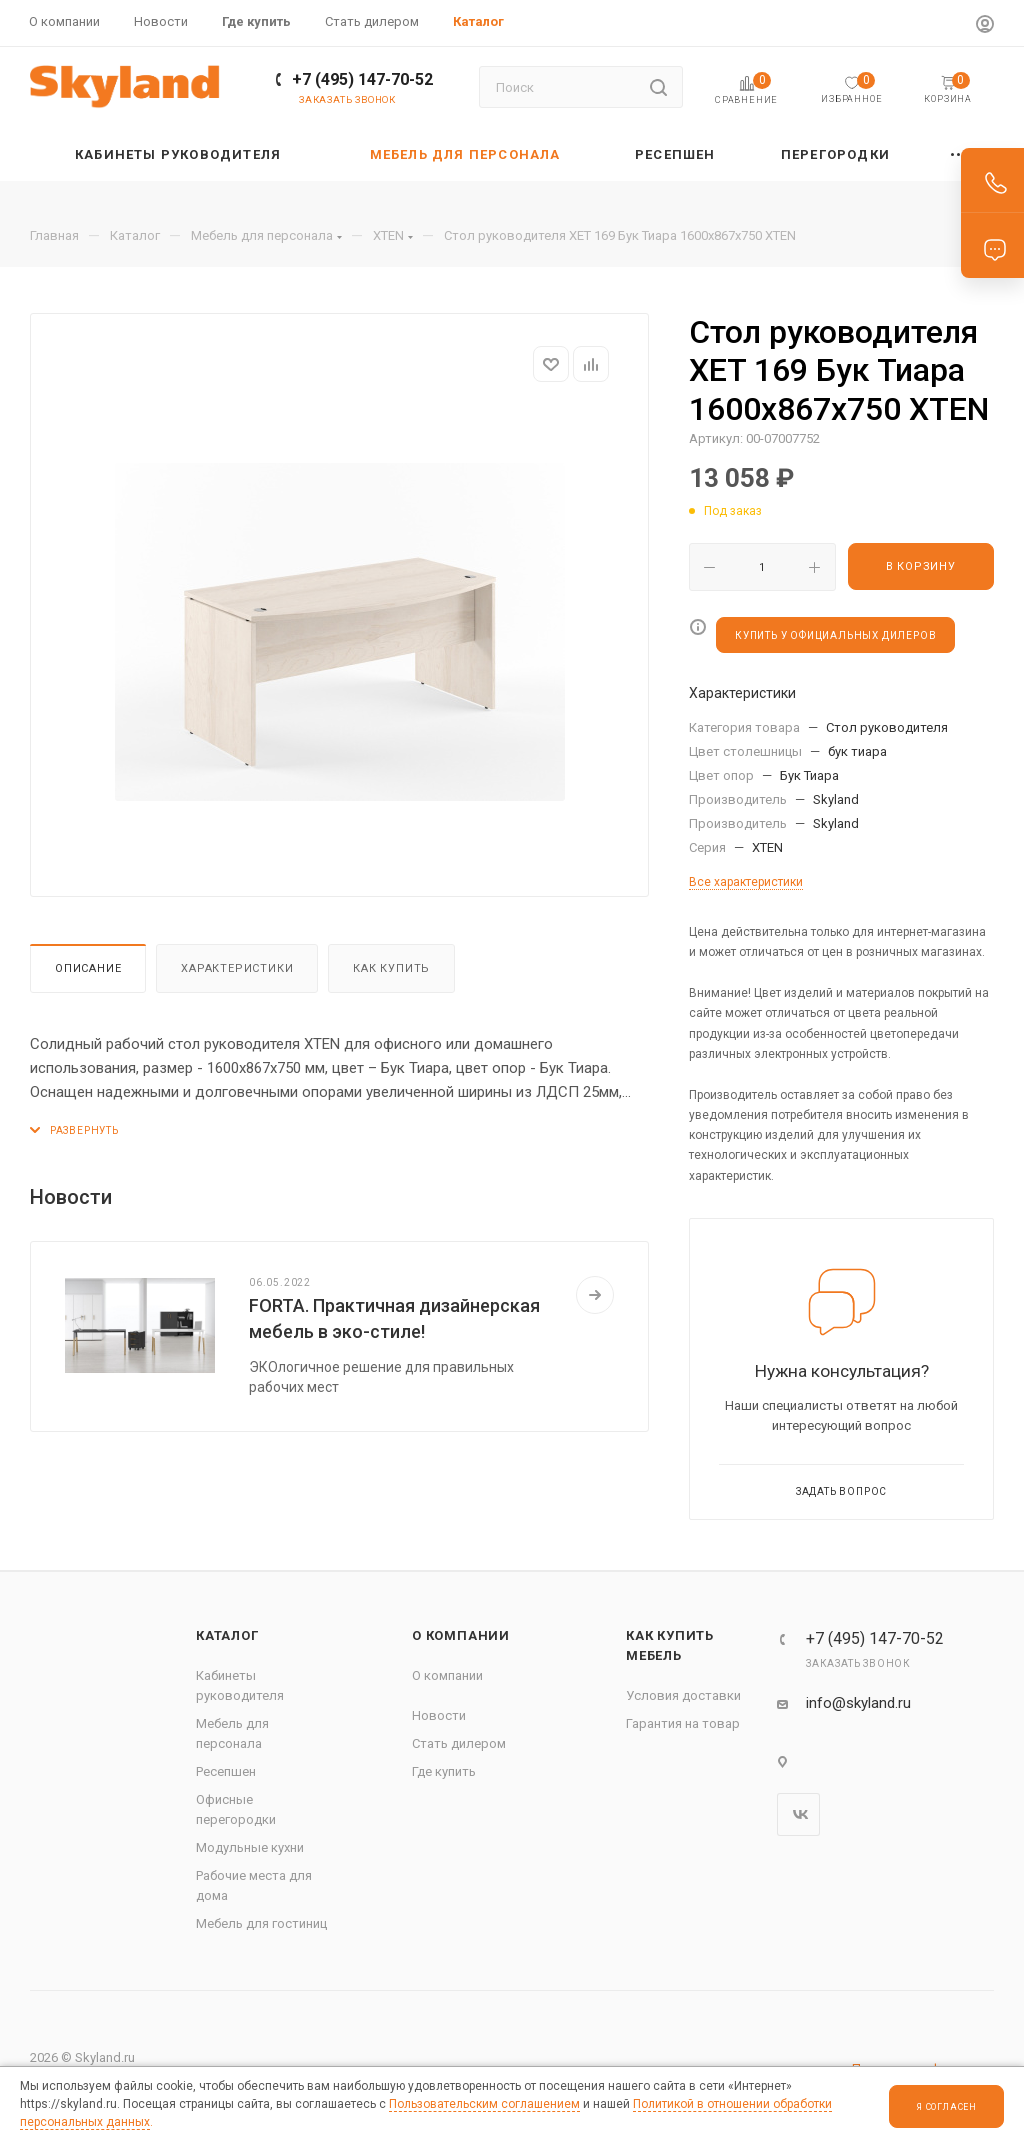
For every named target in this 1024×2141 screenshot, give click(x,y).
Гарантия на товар (683, 1723)
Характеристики (237, 968)
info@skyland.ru (858, 1703)
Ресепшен (226, 1771)
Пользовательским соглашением (484, 2104)
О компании (461, 1635)
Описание (88, 968)
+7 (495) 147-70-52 (362, 79)
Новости (439, 1715)
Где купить (444, 1771)
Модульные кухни (250, 1847)
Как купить (391, 968)
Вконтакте (798, 1814)
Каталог (227, 1635)
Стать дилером (459, 1743)
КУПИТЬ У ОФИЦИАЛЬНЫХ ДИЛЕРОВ (835, 635)
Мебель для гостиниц (261, 1923)
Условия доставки (683, 1695)
